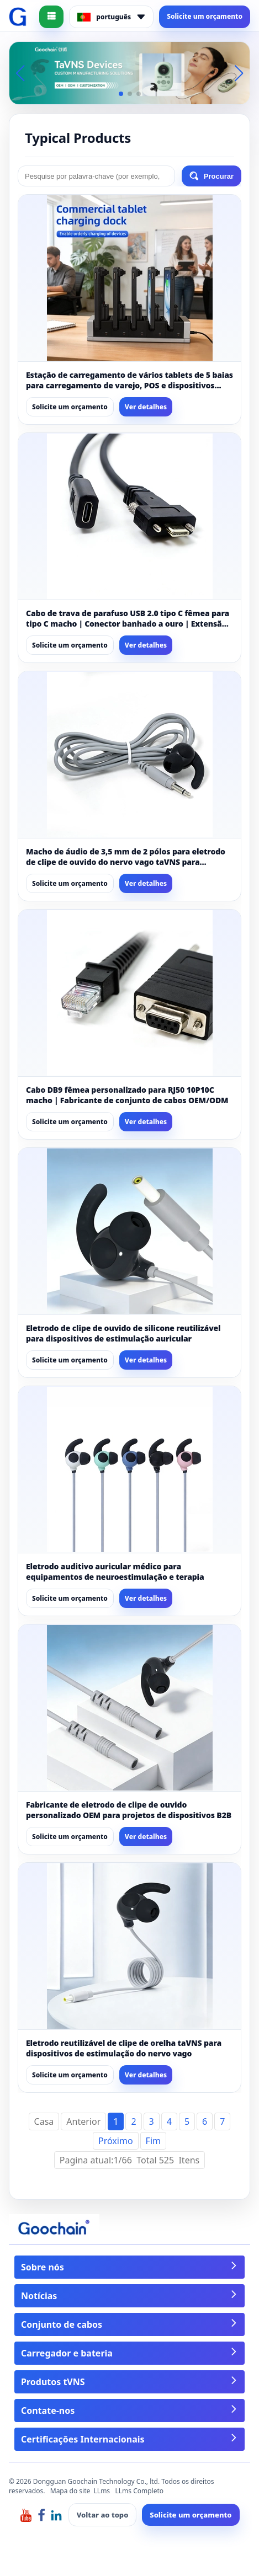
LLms (102, 2490)
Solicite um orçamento (204, 16)
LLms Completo (139, 2490)
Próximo (115, 2141)
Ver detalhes (146, 406)
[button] (121, 94)
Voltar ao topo (103, 2515)
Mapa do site (70, 2490)
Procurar (211, 176)
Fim (153, 2141)
